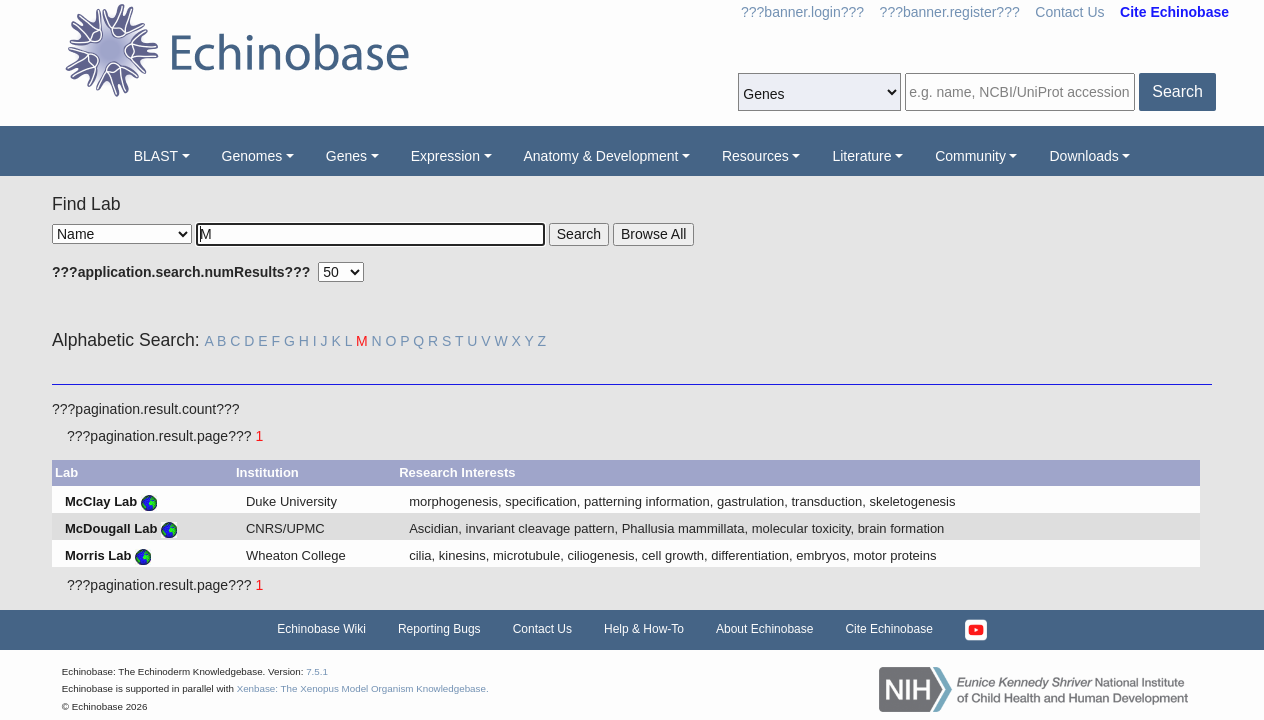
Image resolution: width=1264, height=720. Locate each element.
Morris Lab (98, 555)
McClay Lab (101, 501)
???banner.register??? (950, 12)
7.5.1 (317, 671)
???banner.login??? (802, 12)
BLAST (156, 156)
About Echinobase (764, 629)
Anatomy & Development (601, 156)
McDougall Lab (111, 528)
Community (970, 156)
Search (1177, 91)
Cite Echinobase (888, 629)
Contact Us (1069, 12)
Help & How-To (644, 629)
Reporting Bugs (439, 629)
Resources (755, 156)
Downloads (1083, 156)
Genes (346, 156)
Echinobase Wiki (321, 629)
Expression (445, 156)
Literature (861, 156)
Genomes (252, 156)
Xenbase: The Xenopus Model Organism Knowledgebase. (363, 688)
